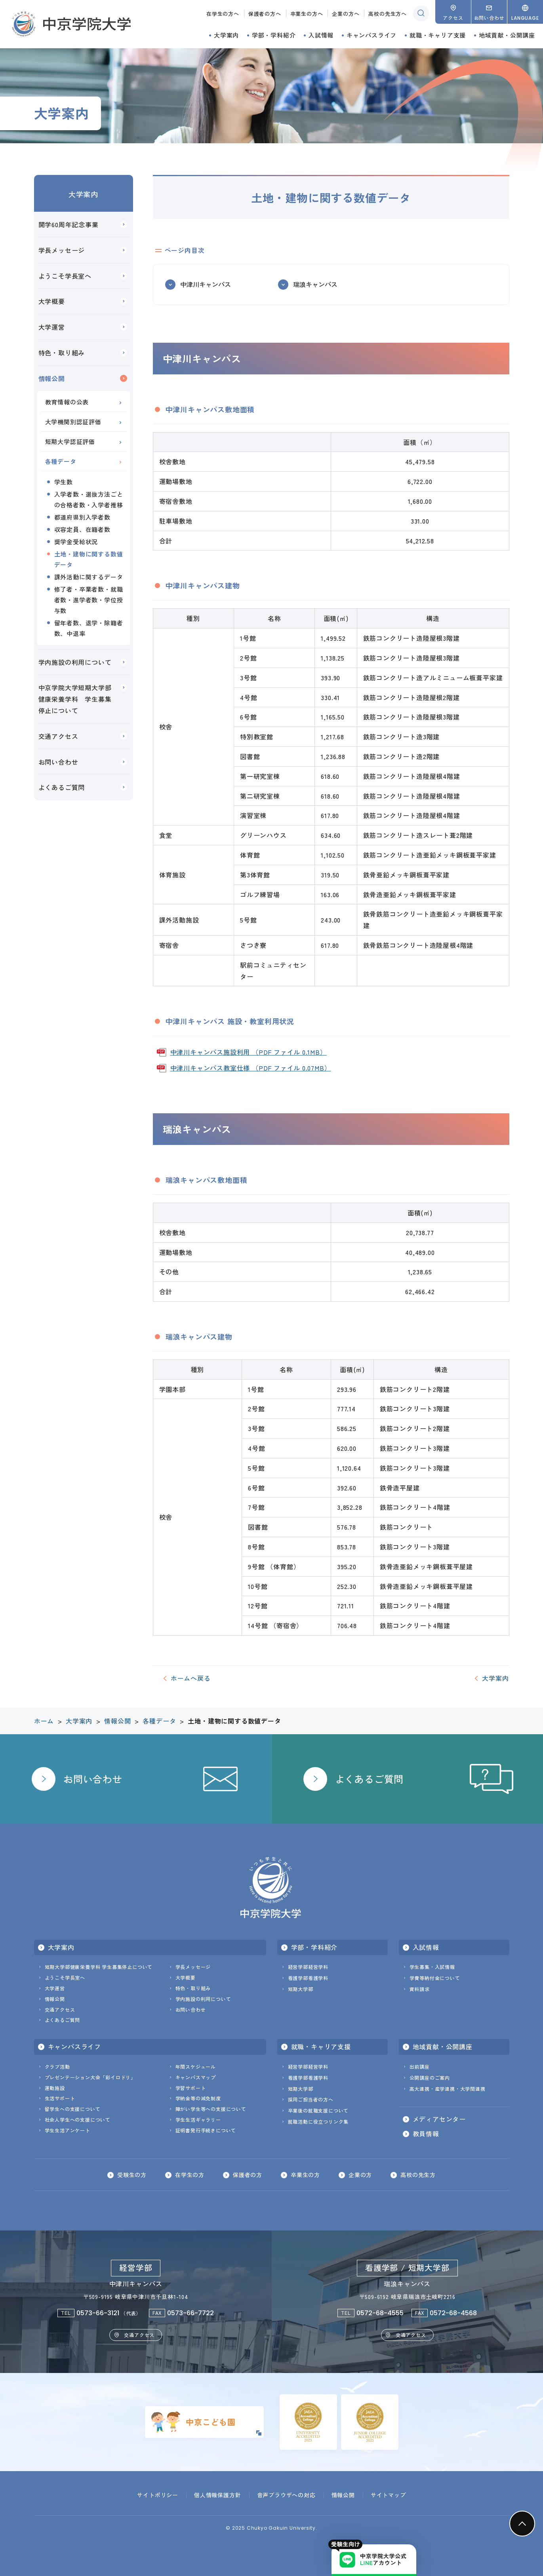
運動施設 (55, 2087)
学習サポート (190, 2087)
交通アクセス (58, 736)
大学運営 (51, 327)
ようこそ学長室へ (64, 276)
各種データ (60, 461)
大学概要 (51, 301)
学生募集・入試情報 (432, 1966)
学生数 (63, 482)
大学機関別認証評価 (73, 422)
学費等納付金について (435, 1977)
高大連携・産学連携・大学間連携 (448, 2088)
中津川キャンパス (205, 284)
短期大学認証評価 (70, 441)
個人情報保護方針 (217, 2495)
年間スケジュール (195, 2066)
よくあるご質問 (61, 787)
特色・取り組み (61, 352)
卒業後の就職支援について (318, 2110)
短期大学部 (300, 1989)
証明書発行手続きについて (205, 2130)
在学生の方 (189, 2175)
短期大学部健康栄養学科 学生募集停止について (99, 1966)
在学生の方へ (222, 13)
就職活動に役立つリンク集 (318, 2121)
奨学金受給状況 (76, 541)
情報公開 (51, 378)
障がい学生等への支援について (210, 2108)
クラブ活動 (57, 2066)
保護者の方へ (264, 13)
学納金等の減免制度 (198, 2098)
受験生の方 (132, 2175)
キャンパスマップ (195, 2077)
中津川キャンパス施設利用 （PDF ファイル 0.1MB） (248, 1052)
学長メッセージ (61, 250)
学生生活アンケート (67, 2130)
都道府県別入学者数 (82, 517)
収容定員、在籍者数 (82, 529)
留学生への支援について (73, 2108)
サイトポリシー (157, 2495)
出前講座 (420, 2066)
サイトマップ (388, 2495)
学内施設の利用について (75, 662)
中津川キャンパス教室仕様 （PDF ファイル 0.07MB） (250, 1068)
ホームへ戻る (191, 1678)
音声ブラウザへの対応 (286, 2495)
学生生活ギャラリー (198, 2119)
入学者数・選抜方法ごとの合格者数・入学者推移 (88, 499)
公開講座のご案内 (430, 2077)
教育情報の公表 (67, 402)
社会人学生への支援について (78, 2119)
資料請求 (420, 1989)
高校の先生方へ (387, 13)
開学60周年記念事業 (68, 224)
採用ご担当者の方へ (310, 2099)
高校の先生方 (418, 2175)
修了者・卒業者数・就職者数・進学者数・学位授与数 (88, 600)
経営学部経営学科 (308, 1966)
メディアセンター (439, 2119)
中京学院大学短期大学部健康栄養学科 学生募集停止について (75, 699)
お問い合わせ (58, 762)
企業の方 (360, 2175)
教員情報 (426, 2133)
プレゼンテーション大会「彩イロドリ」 (90, 2077)
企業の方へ (345, 13)
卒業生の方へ (306, 13)
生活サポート (60, 2098)
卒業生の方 (305, 2175)
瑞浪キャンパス (315, 284)
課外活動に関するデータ (88, 577)
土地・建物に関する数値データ (88, 559)
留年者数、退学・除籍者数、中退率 (88, 628)
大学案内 (83, 194)
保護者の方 (247, 2175)
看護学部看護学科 (308, 1977)
